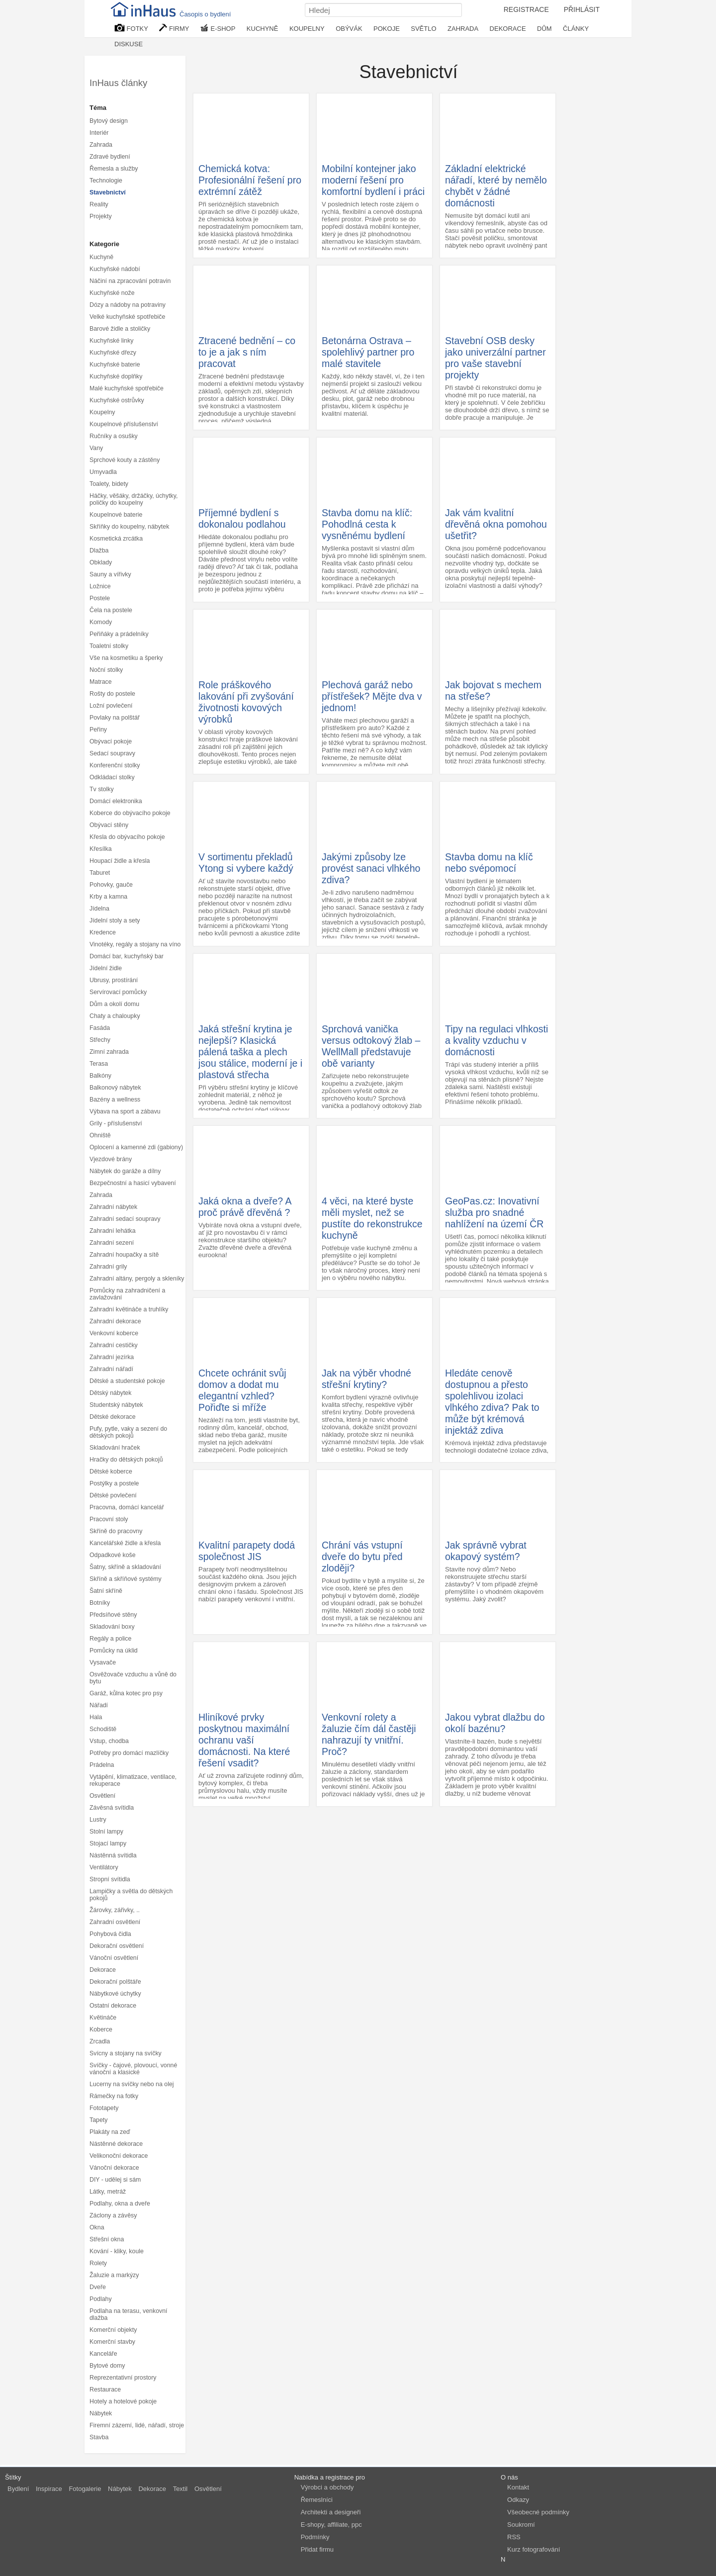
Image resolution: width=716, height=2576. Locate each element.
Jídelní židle (106, 968)
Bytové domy (107, 2365)
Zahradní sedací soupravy (125, 1218)
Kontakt (518, 2487)
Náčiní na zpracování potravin (130, 280)
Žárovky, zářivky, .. (115, 1910)
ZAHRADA (463, 28)
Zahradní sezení (112, 1242)
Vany (96, 448)
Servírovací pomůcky (118, 992)
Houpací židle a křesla (120, 860)
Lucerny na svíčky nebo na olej (132, 2084)
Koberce (101, 2029)
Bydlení (18, 2488)
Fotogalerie (85, 2488)
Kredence (103, 932)
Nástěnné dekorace (116, 2143)
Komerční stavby (112, 2341)
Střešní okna (107, 2239)
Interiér (99, 132)
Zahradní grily (108, 1266)
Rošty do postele (112, 693)
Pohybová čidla (110, 1934)
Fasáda (100, 1027)
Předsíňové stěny (113, 1614)
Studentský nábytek (116, 1404)
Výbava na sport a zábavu (125, 1111)
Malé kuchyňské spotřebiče (127, 388)
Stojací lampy (108, 1843)
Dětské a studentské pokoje (127, 1381)
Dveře (98, 2287)
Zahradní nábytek (113, 1206)
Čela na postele (111, 610)
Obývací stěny (109, 825)
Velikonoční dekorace (119, 2155)
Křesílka (101, 848)
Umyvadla (103, 471)
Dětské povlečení (113, 1495)
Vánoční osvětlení (114, 1957)
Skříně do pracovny (116, 1531)
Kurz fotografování (533, 2549)
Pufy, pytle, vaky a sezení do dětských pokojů (128, 1432)
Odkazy (518, 2499)
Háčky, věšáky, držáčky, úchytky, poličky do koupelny (134, 499)
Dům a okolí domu (114, 1004)
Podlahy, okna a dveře (120, 2203)
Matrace (101, 681)
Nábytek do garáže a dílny (125, 1171)
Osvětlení (102, 1795)
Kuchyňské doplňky (116, 376)
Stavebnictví (108, 192)
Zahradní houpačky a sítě (124, 1254)
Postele (100, 598)
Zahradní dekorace (115, 1321)
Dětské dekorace (113, 1416)
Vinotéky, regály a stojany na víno (135, 944)
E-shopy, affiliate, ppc (331, 2524)
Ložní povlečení (111, 705)
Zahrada (101, 144)
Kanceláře (103, 2353)
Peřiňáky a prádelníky (119, 634)
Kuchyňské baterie (115, 364)
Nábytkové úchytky (115, 1993)
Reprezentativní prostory (123, 2377)
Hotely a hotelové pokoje (123, 2401)
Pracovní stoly (109, 1519)
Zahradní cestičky (114, 1345)
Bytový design (109, 120)
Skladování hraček (115, 1447)
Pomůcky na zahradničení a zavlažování (127, 1294)
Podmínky (315, 2537)
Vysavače (103, 1662)
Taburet (100, 872)
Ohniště (100, 1135)
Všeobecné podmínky (538, 2512)
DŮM (544, 28)
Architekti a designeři (331, 2512)
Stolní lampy (106, 1831)
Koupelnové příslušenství (124, 424)
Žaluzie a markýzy (114, 2275)
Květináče (103, 2017)
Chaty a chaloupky (115, 1015)
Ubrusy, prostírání (114, 980)
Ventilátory (104, 1867)
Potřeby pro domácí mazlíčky (129, 1752)
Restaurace (105, 2389)
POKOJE (386, 28)
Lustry (98, 1819)
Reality (99, 204)
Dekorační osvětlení (117, 1945)
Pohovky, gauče (111, 884)
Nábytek (101, 2413)
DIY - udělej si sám (115, 2179)
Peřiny (98, 729)
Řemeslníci (317, 2499)
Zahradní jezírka (112, 1357)
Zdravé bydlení (110, 156)
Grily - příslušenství (116, 1123)
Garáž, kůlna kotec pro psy (126, 1693)
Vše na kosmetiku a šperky (126, 657)
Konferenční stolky (115, 765)
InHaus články (118, 83)
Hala (96, 1717)
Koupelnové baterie (116, 514)
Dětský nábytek (110, 1392)
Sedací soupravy (112, 753)
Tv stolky (102, 789)
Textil (180, 2488)
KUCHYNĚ (262, 28)
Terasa (99, 1063)
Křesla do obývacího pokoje (127, 836)
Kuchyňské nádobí (115, 269)
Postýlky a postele (114, 1483)
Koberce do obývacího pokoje (130, 813)
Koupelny (102, 412)
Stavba (99, 2437)
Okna (97, 2227)
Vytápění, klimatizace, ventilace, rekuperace (133, 1780)
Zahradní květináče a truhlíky (129, 1309)
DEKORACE (508, 28)
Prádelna (102, 1764)
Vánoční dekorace (114, 2167)
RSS (514, 2537)
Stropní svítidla (110, 1879)
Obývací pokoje (111, 741)
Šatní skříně (106, 1590)
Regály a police (110, 1638)
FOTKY (131, 28)
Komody (101, 622)
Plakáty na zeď (110, 2131)
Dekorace (103, 1969)
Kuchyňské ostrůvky (117, 400)
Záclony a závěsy (113, 2215)
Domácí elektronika (116, 801)
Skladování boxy (112, 1626)
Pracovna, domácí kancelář (127, 1507)
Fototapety (104, 2108)
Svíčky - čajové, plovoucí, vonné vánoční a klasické (133, 2069)
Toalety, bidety (109, 483)
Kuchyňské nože (112, 292)
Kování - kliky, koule (117, 2251)
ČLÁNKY (576, 28)
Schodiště (103, 1729)
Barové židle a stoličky (120, 328)
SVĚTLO (423, 28)
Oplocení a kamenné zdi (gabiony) (136, 1147)
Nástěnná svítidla (113, 1855)
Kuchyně (101, 257)
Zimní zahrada (109, 1051)
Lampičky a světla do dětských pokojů (131, 1895)
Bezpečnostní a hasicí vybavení (133, 1183)
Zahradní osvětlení (115, 1922)
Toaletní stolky (109, 646)
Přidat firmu (317, 2549)
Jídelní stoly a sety (115, 920)
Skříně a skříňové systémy (126, 1578)
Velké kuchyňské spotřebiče (127, 316)
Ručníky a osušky (114, 436)
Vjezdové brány (111, 1159)
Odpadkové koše (113, 1555)
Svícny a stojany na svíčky (126, 2053)
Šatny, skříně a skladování (125, 1567)
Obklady (101, 562)
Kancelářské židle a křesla (125, 1543)
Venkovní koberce (114, 1333)
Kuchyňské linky (112, 340)
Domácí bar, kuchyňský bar (127, 956)
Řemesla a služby (114, 168)
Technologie (106, 180)
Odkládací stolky (112, 777)
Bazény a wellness (115, 1099)
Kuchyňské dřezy (113, 352)
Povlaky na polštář (115, 717)
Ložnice (100, 586)
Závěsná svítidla (112, 1807)
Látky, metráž (108, 2191)
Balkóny (100, 1075)
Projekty (101, 216)
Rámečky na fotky (114, 2096)
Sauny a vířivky (110, 574)
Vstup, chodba (109, 1741)
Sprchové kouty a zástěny (125, 460)
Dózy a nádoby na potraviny (128, 304)
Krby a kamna (108, 896)
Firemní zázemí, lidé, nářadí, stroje (137, 2425)
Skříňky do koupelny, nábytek (129, 526)
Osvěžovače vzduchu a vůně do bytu (133, 1678)
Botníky (100, 1602)
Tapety (98, 2119)
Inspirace (49, 2488)
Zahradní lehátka (113, 1230)
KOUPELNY (307, 28)
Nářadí (99, 1705)
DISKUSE (128, 44)
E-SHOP (217, 28)
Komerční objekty (113, 2329)
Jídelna (99, 908)
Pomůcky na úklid (114, 1650)
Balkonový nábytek (115, 1087)
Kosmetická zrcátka (116, 538)
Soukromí (521, 2524)
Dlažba (99, 550)
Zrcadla (100, 2041)
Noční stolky (106, 669)
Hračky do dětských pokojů (126, 1459)
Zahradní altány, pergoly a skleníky (137, 1278)
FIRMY (174, 28)
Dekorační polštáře (115, 1981)
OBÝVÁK (349, 28)
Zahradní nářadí (111, 1369)
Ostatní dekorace (113, 2005)
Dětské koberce (111, 1471)
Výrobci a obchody (327, 2487)
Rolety (98, 2263)
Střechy (100, 1039)
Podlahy (101, 2299)
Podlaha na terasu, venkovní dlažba (128, 2314)
